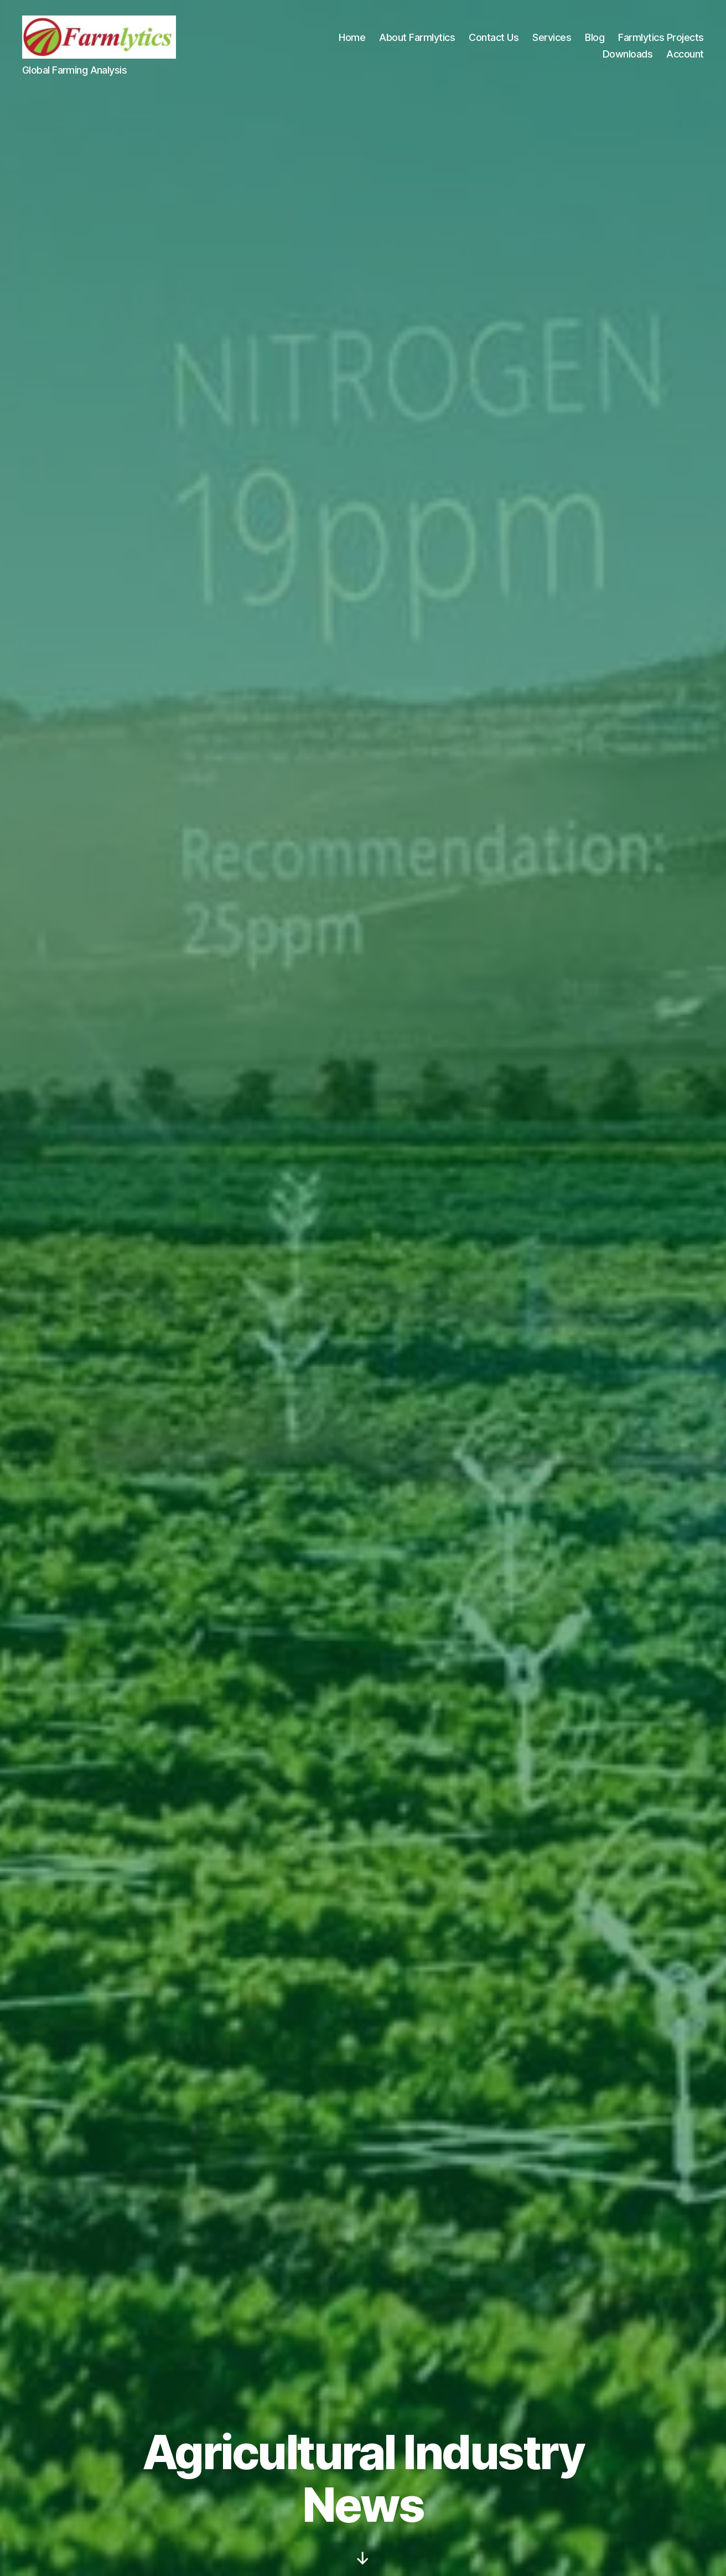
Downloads (628, 54)
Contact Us (493, 37)
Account (685, 54)
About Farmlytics (417, 37)
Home (352, 37)
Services (551, 37)
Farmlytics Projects (661, 37)
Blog (594, 37)
